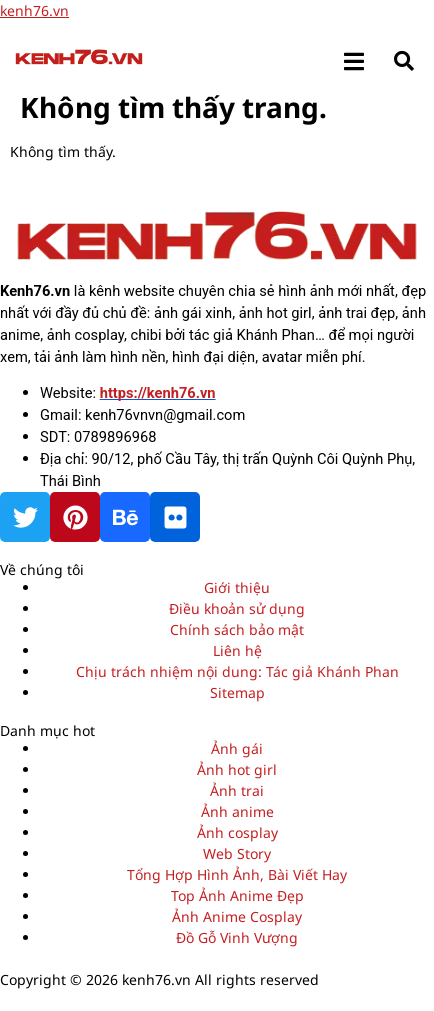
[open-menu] (354, 59)
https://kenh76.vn (158, 393)
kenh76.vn (34, 10)
